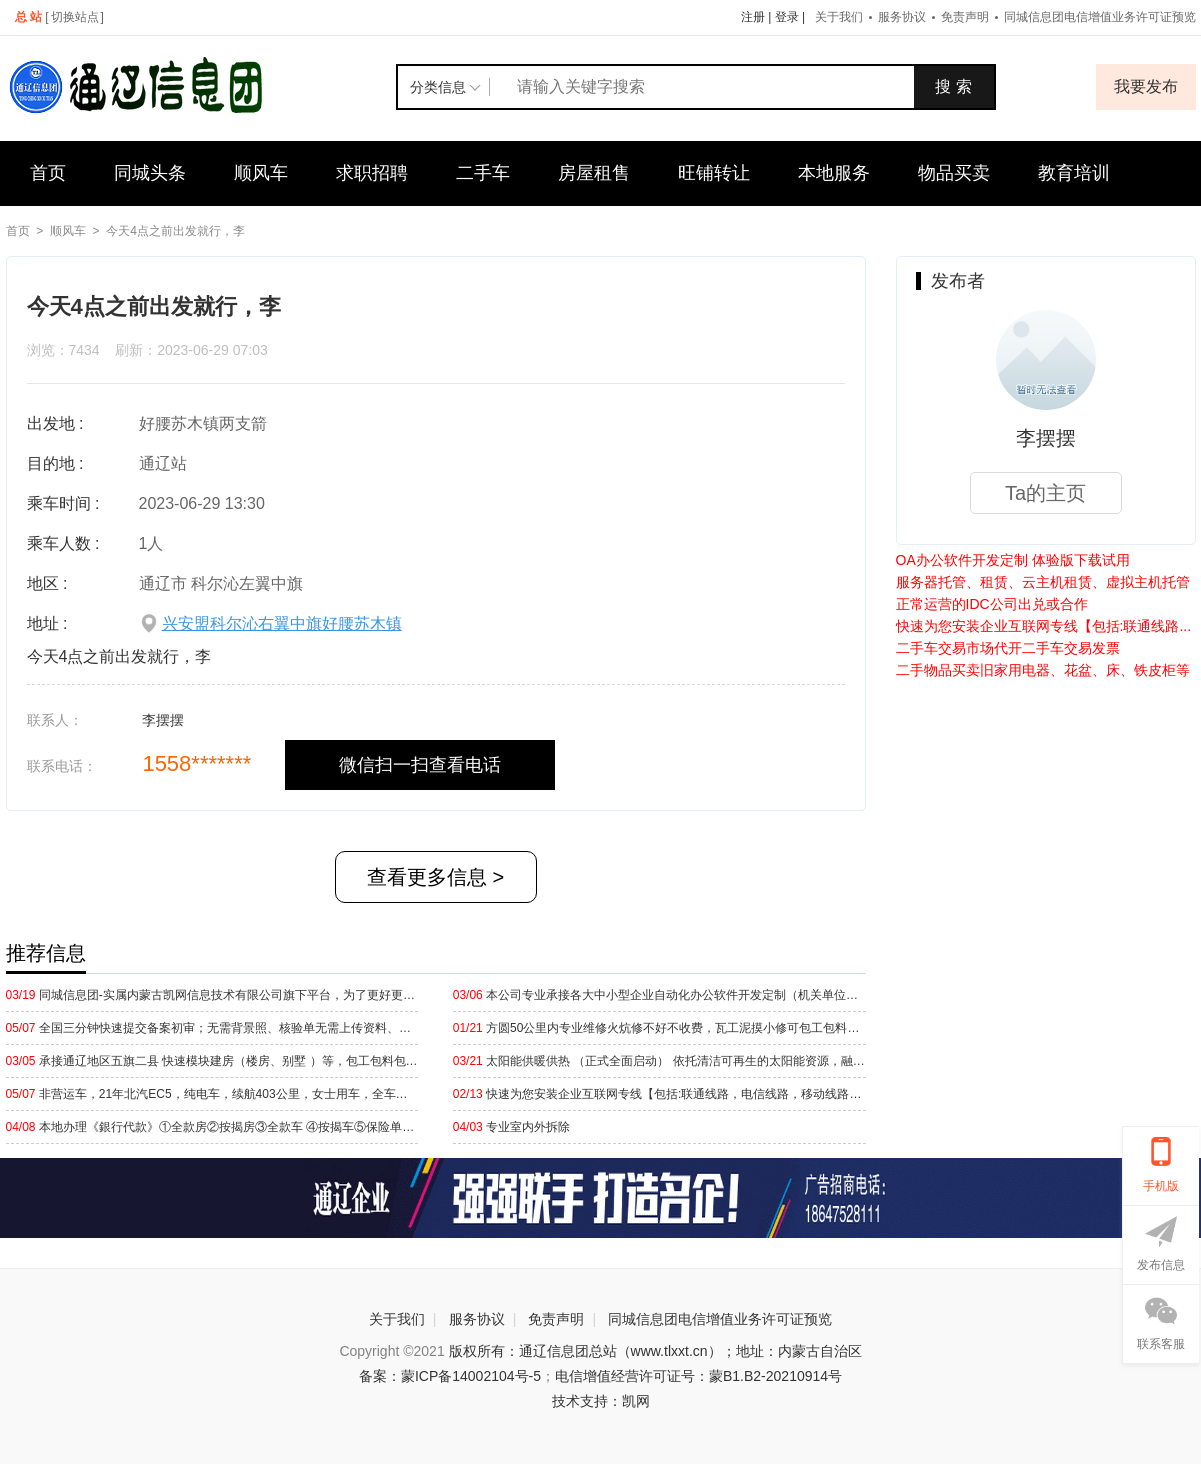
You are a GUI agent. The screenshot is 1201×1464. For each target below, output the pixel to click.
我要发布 (1146, 86)
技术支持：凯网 (601, 1401)
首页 (48, 173)
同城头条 (150, 173)
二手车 (483, 173)
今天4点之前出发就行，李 (175, 231)
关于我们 (839, 17)
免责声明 (965, 17)
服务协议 (902, 17)
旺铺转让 (714, 173)
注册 (753, 17)
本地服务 (834, 173)
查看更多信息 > (435, 877)
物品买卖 (954, 173)
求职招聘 (372, 173)
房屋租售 (594, 173)
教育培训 (1074, 173)
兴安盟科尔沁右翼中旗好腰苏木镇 (282, 623)
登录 (787, 17)
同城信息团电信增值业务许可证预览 (720, 1319)
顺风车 (261, 173)
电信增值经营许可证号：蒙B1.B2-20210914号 (698, 1376)
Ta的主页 (1045, 493)
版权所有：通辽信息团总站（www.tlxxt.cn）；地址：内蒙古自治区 (655, 1351)
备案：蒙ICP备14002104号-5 (450, 1376)
